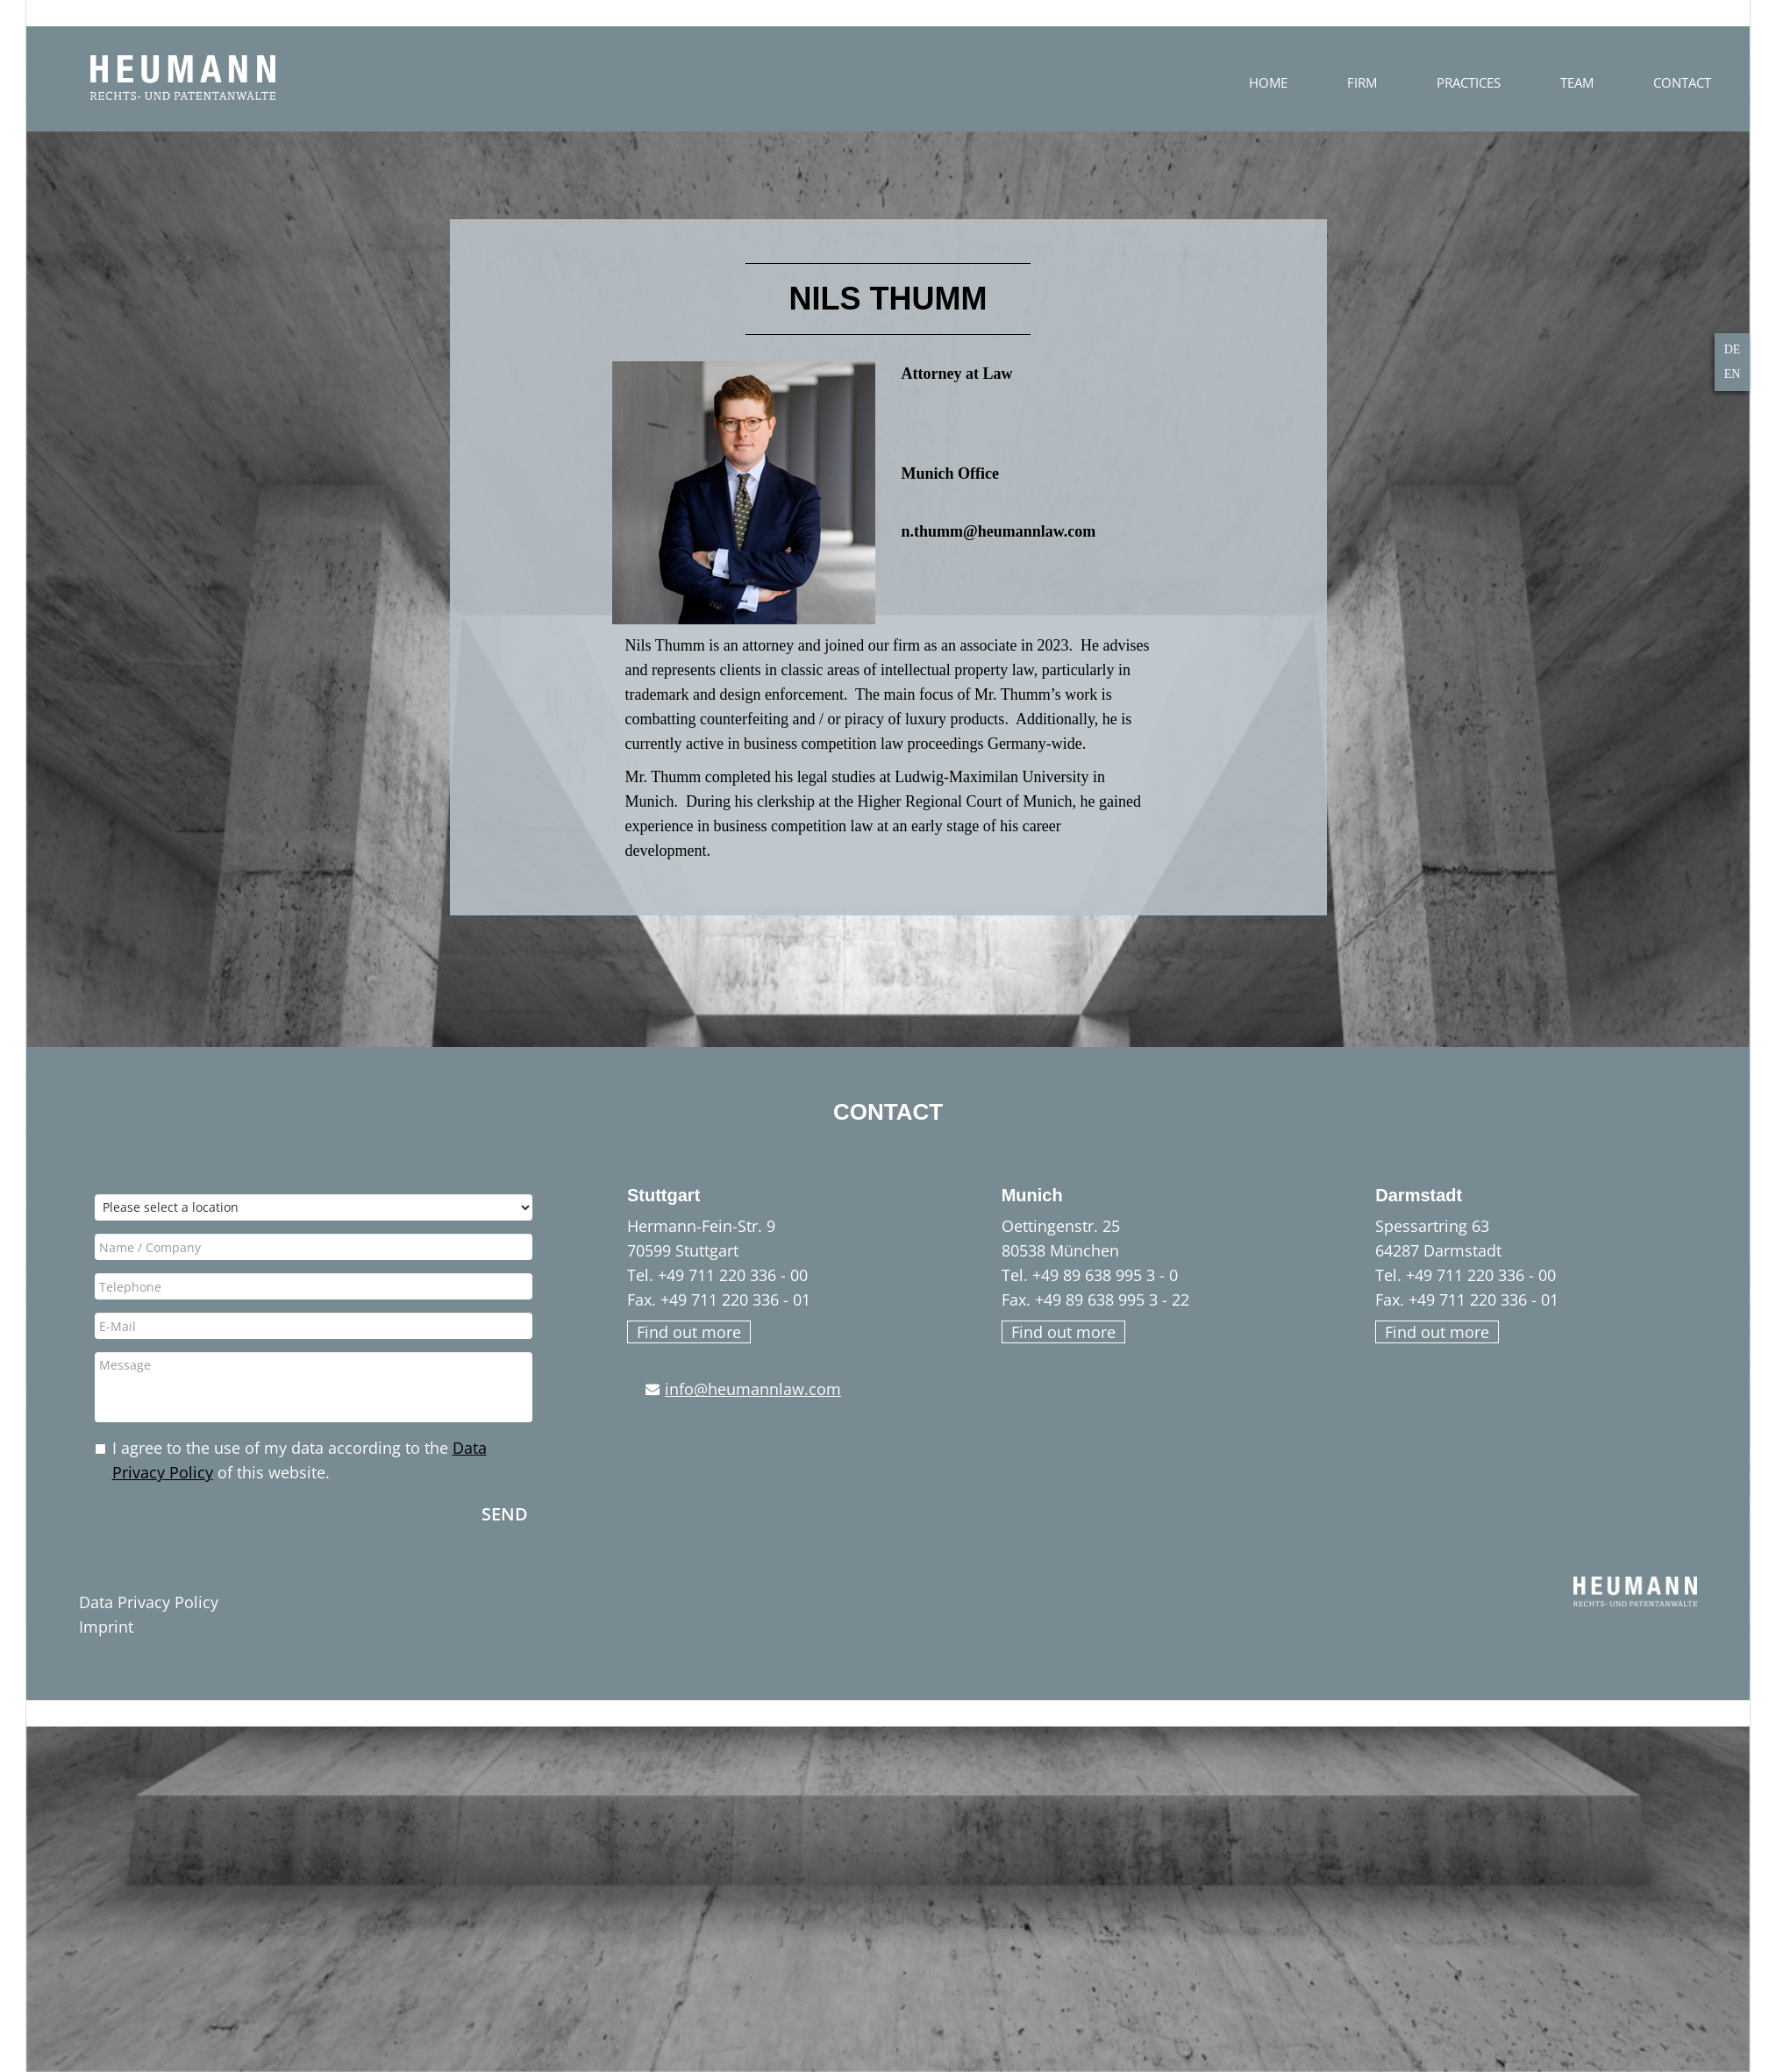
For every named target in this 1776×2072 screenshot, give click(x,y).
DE (1732, 349)
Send (504, 1513)
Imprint (106, 1626)
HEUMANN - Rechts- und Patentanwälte (182, 78)
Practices (1581, 82)
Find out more (689, 1331)
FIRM (1474, 82)
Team (1689, 82)
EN (1732, 374)
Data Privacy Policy (148, 1602)
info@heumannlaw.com (753, 1388)
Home (1380, 82)
